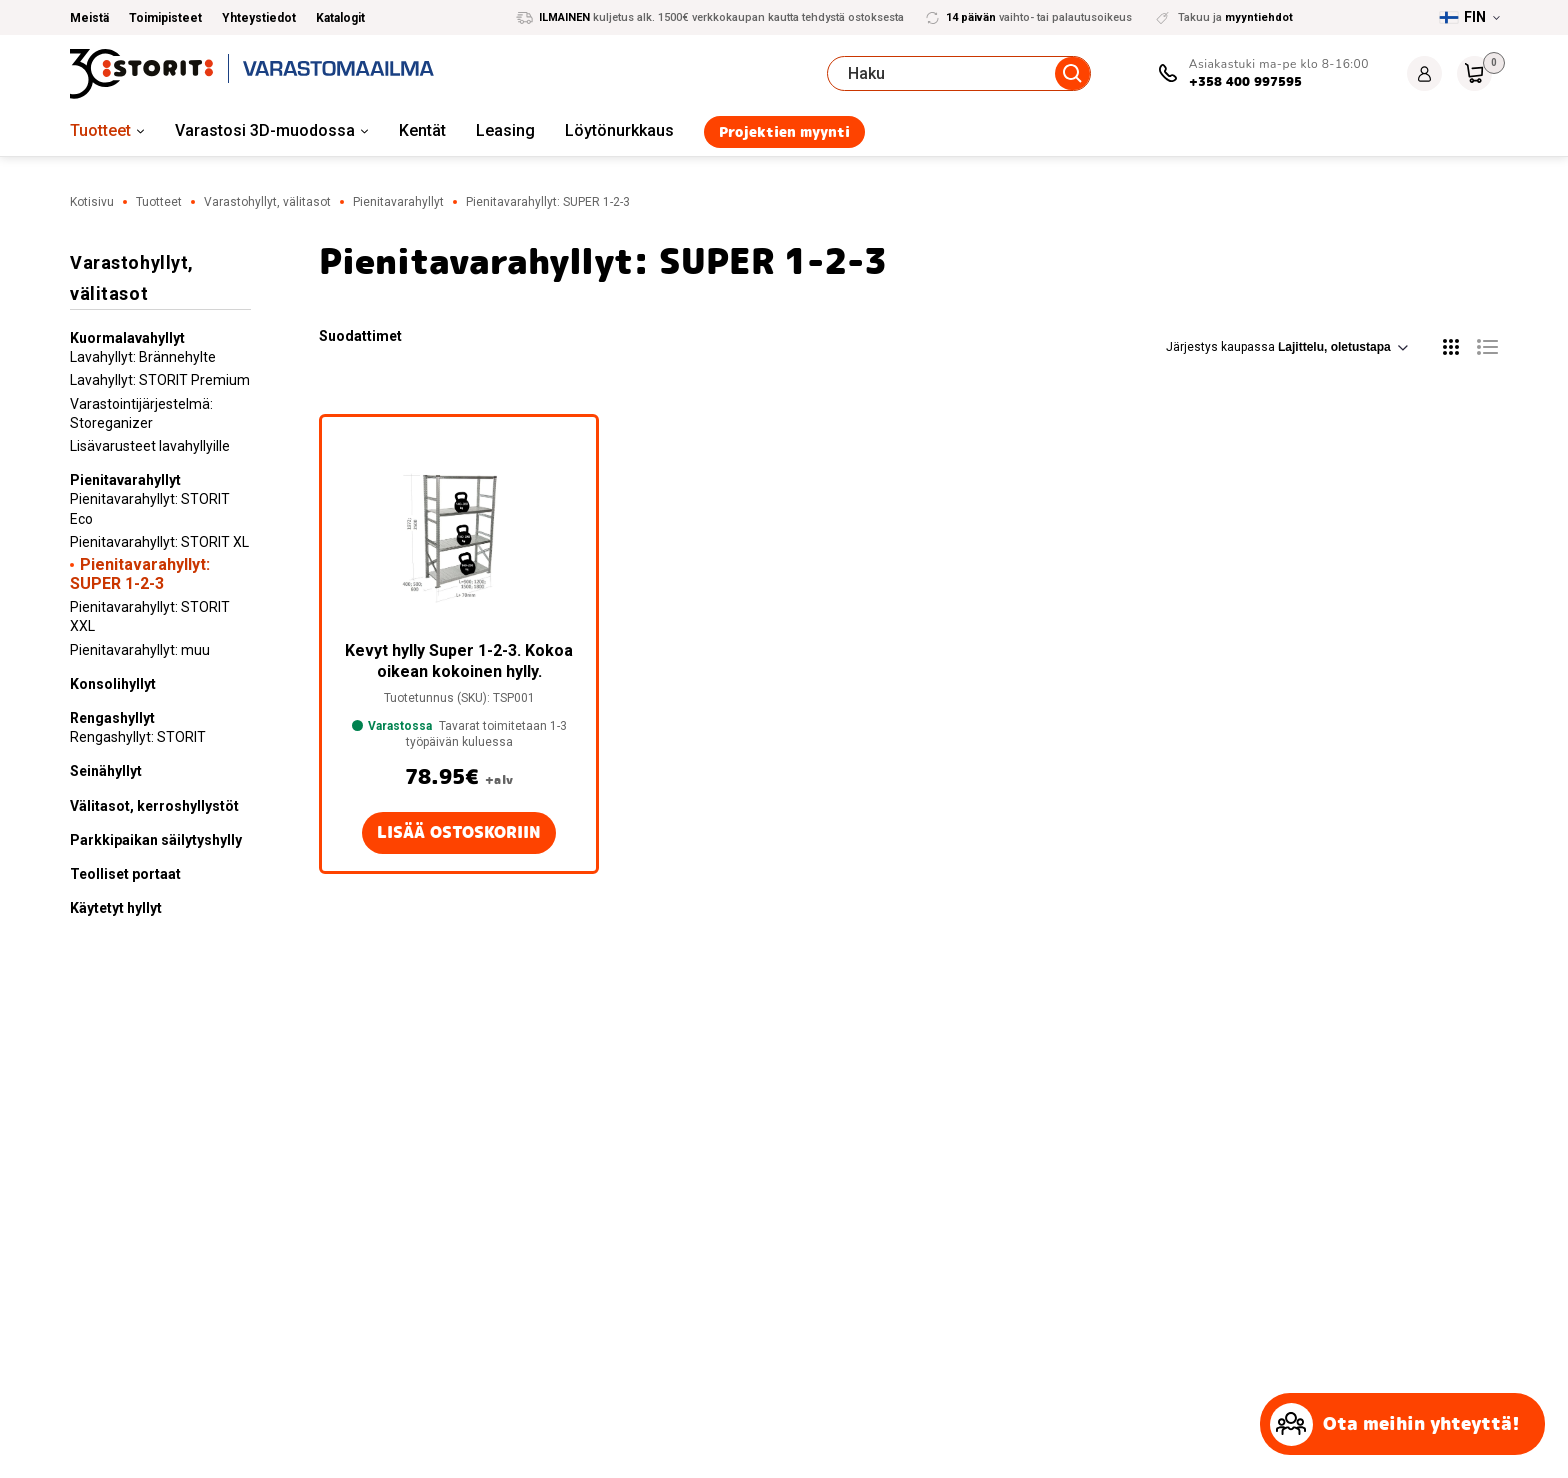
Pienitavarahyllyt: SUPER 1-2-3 (140, 574)
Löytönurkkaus (619, 130)
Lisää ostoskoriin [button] (459, 832)
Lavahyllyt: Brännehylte (143, 357)
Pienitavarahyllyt (398, 202)
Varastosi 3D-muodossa (265, 130)
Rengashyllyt (112, 718)
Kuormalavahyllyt (127, 338)
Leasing (505, 130)
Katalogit (340, 18)
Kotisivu (92, 202)
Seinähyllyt (106, 771)
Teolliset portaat (125, 874)
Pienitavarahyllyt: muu (140, 650)
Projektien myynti (784, 132)
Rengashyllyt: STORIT (138, 737)
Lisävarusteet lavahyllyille (150, 446)
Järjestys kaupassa (1287, 347)
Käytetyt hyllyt (116, 908)
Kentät (422, 130)
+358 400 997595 (1245, 81)
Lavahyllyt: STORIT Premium (160, 380)
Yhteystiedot (259, 18)
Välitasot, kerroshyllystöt (154, 806)
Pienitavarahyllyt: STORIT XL (159, 542)
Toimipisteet (165, 18)
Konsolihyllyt (113, 684)
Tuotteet (100, 130)
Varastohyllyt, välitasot (267, 202)
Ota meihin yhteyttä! (1395, 1424)
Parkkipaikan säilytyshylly (156, 840)
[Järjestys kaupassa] (1343, 347)
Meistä (89, 18)
